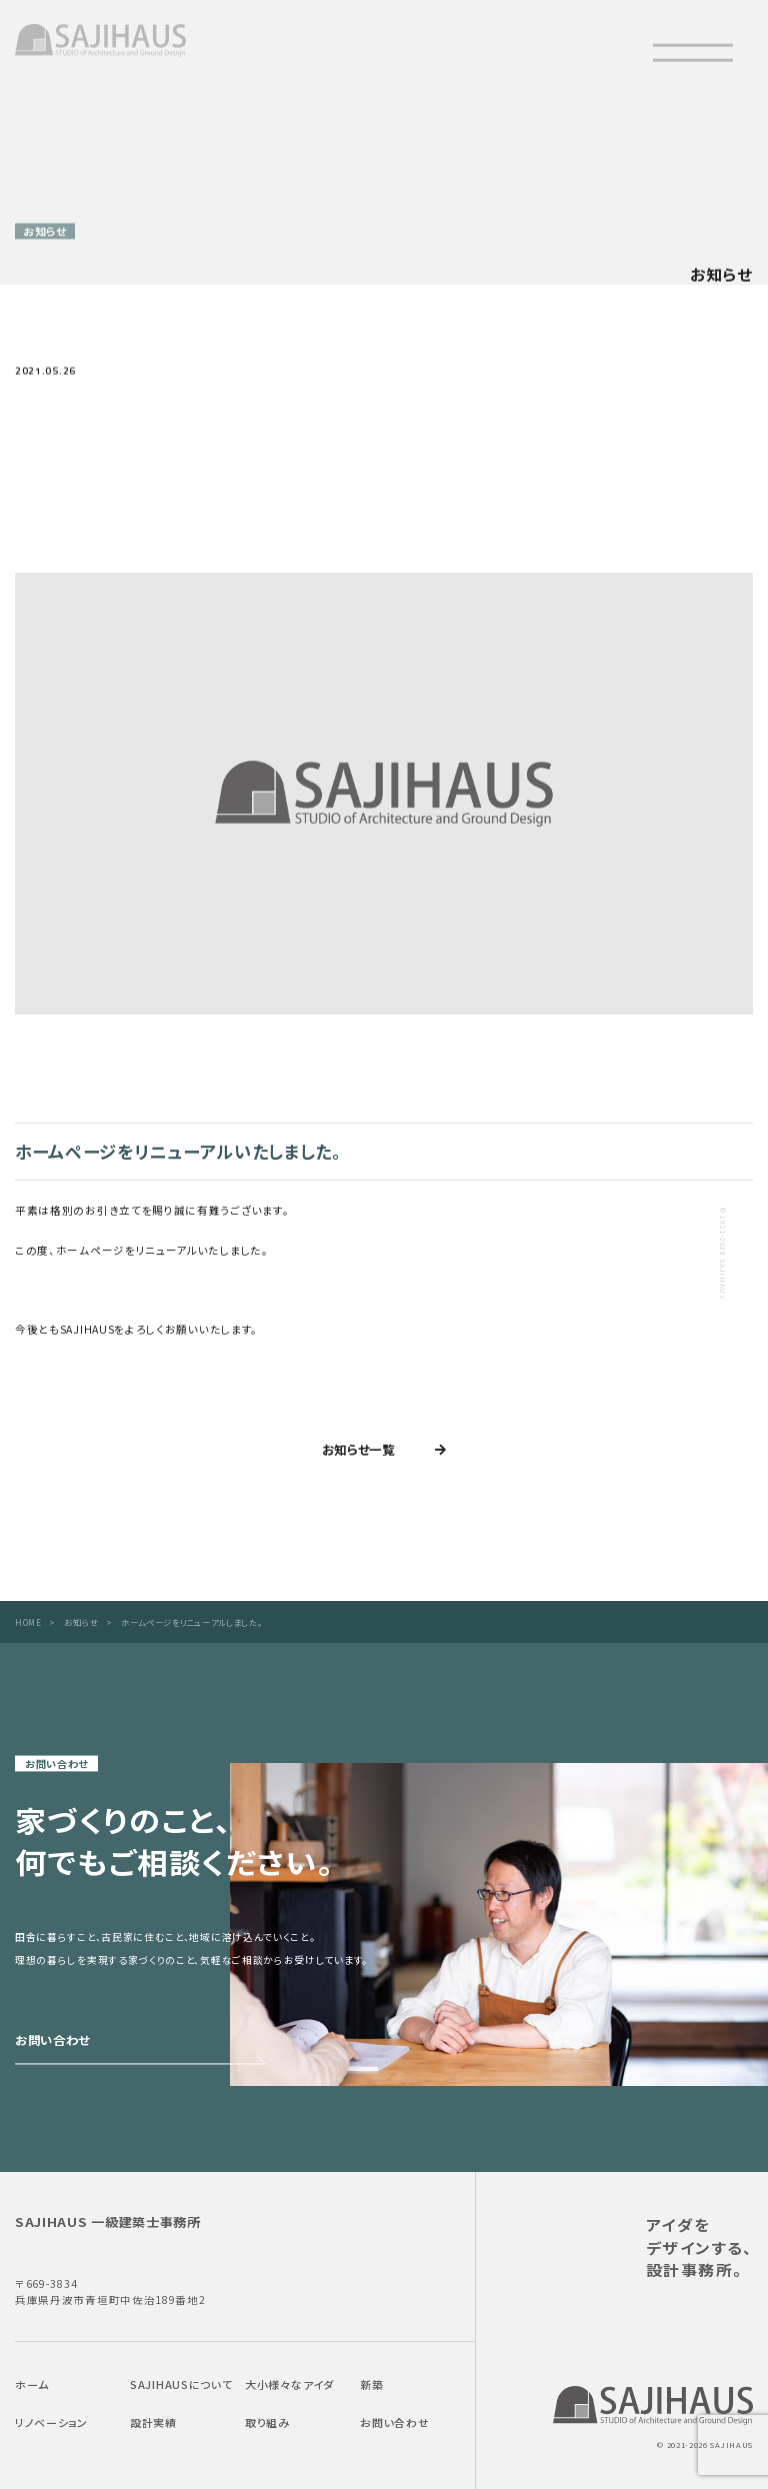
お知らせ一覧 (358, 1453)
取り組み (267, 2422)
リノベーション (51, 2422)
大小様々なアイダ (289, 2384)
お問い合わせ (394, 2422)
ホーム (32, 2384)
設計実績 (153, 2422)
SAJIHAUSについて (181, 2384)
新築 (371, 2384)
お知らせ (81, 1622)
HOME (28, 1622)
